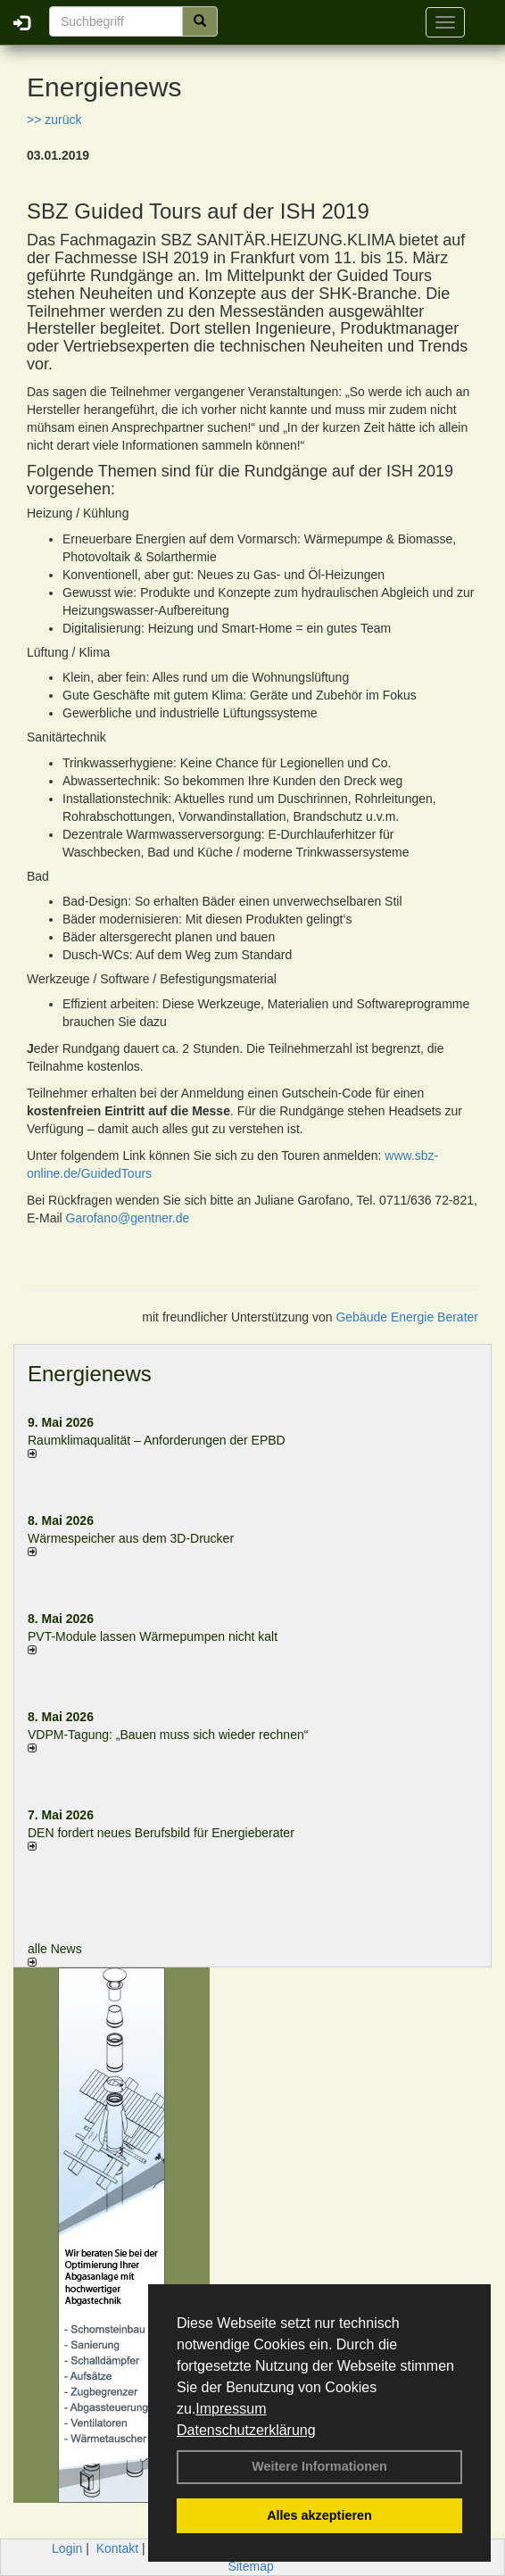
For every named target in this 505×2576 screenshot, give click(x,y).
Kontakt (117, 2548)
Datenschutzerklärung (246, 2430)
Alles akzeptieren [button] (319, 2515)
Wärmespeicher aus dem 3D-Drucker (131, 1538)
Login (67, 2548)
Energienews (90, 1374)
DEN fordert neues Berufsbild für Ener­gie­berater (161, 1833)
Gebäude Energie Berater (406, 1317)
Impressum (230, 2408)
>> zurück (54, 119)
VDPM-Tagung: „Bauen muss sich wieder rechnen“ (168, 1734)
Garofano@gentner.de (128, 1218)
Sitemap (250, 2566)
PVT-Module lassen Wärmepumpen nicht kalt (152, 1636)
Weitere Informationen (319, 2466)
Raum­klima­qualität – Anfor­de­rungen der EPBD (157, 1440)
